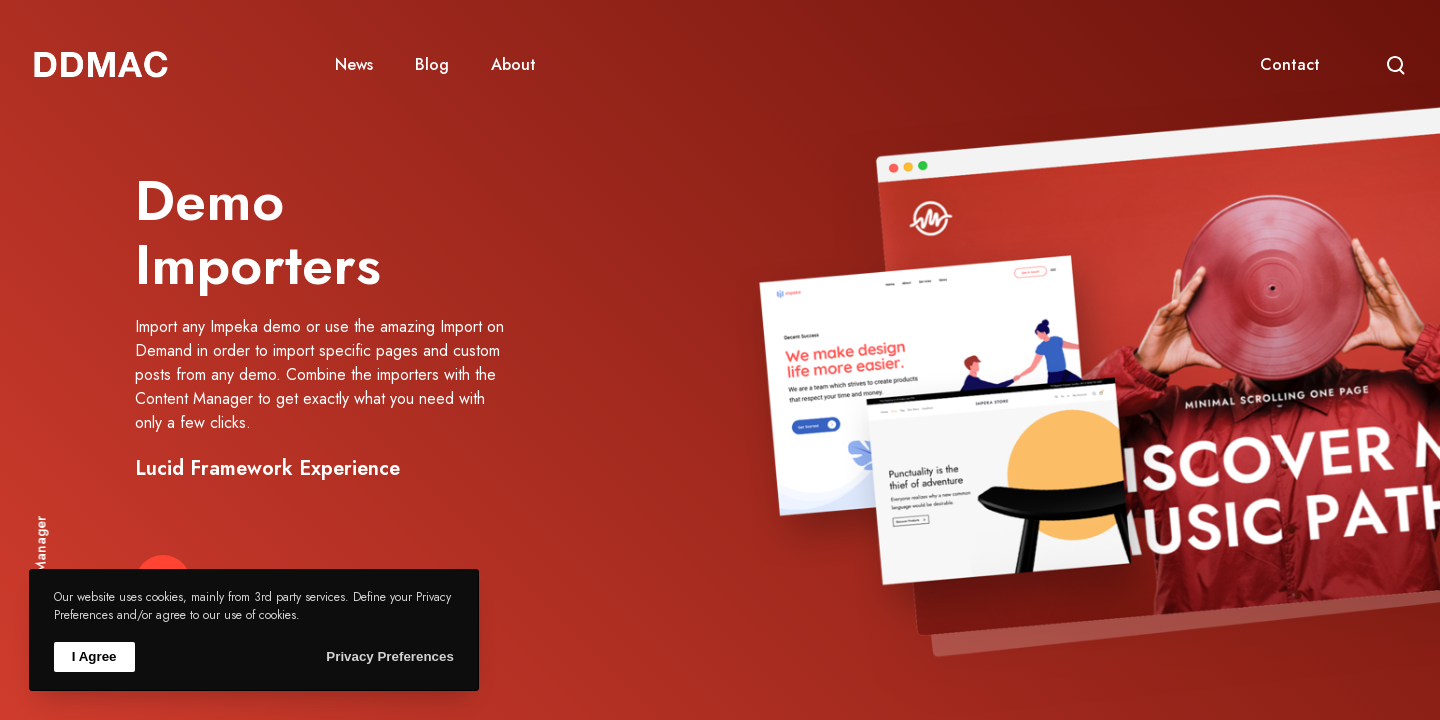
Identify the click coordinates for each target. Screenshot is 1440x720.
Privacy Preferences (389, 656)
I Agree (94, 656)
